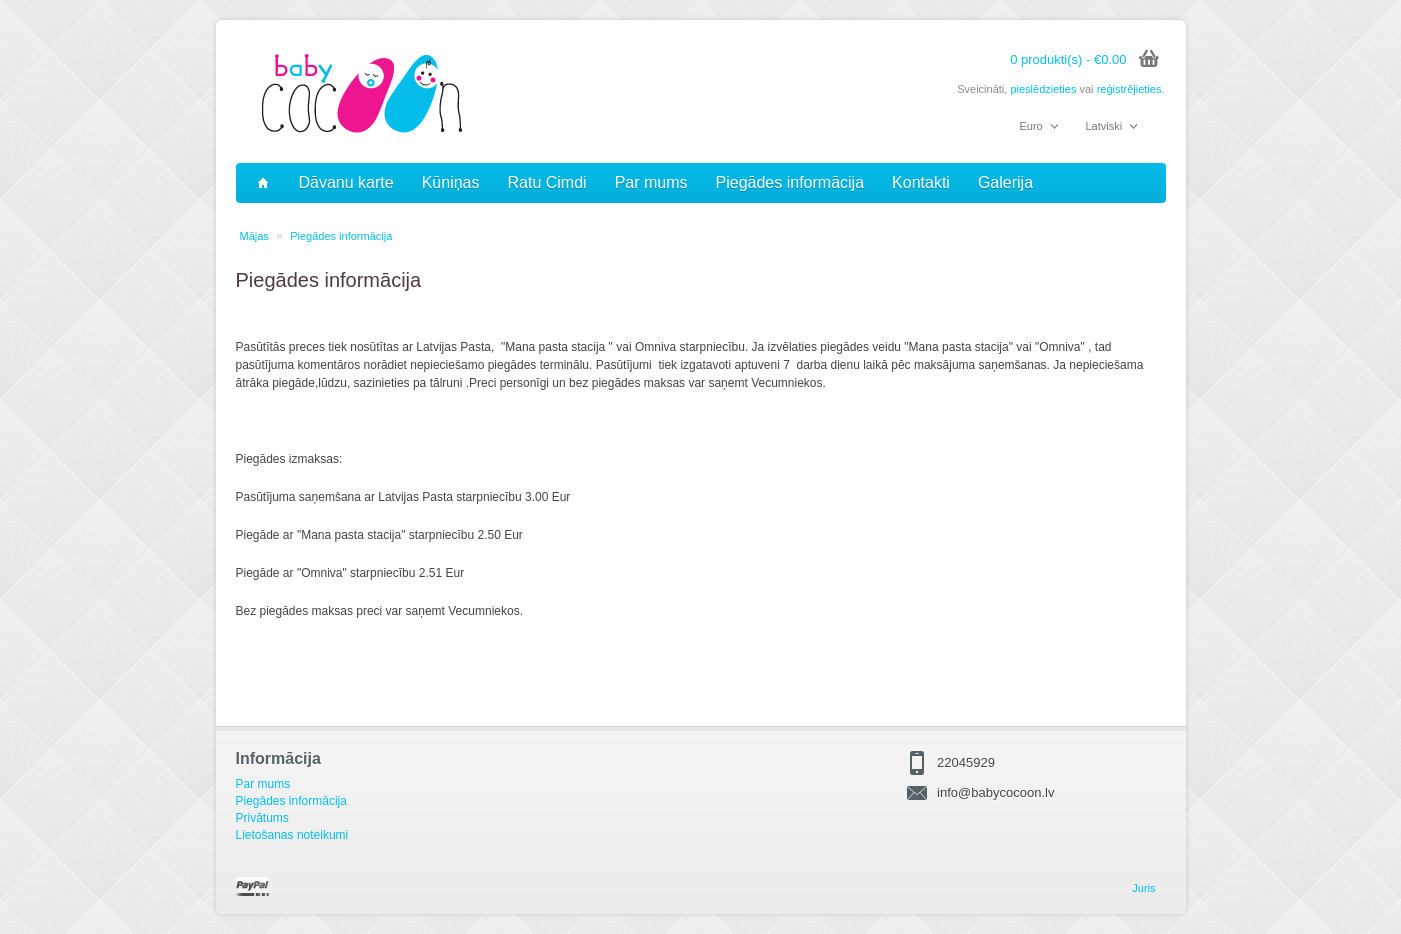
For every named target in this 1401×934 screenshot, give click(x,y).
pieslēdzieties (1043, 89)
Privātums (262, 818)
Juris (1143, 888)
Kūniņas (451, 182)
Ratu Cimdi (547, 182)
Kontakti (921, 182)
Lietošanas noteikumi (292, 835)
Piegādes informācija (790, 182)
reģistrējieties (1129, 89)
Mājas (254, 236)
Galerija (1005, 182)
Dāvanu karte (346, 182)
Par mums (651, 182)
